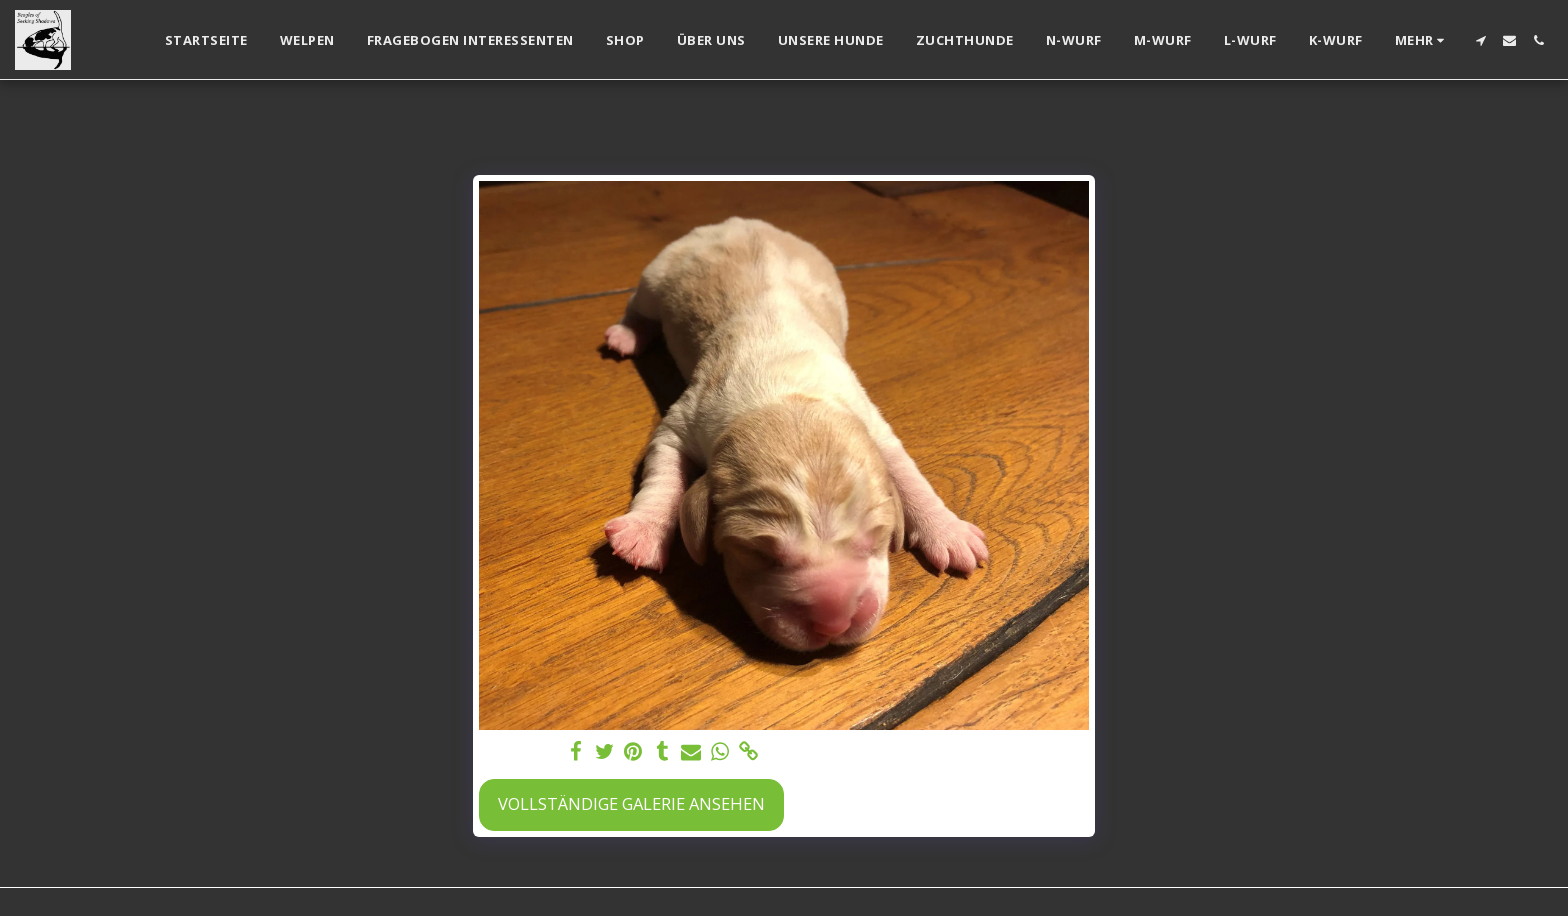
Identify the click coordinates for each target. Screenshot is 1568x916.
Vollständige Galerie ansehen (631, 803)
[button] (1480, 40)
